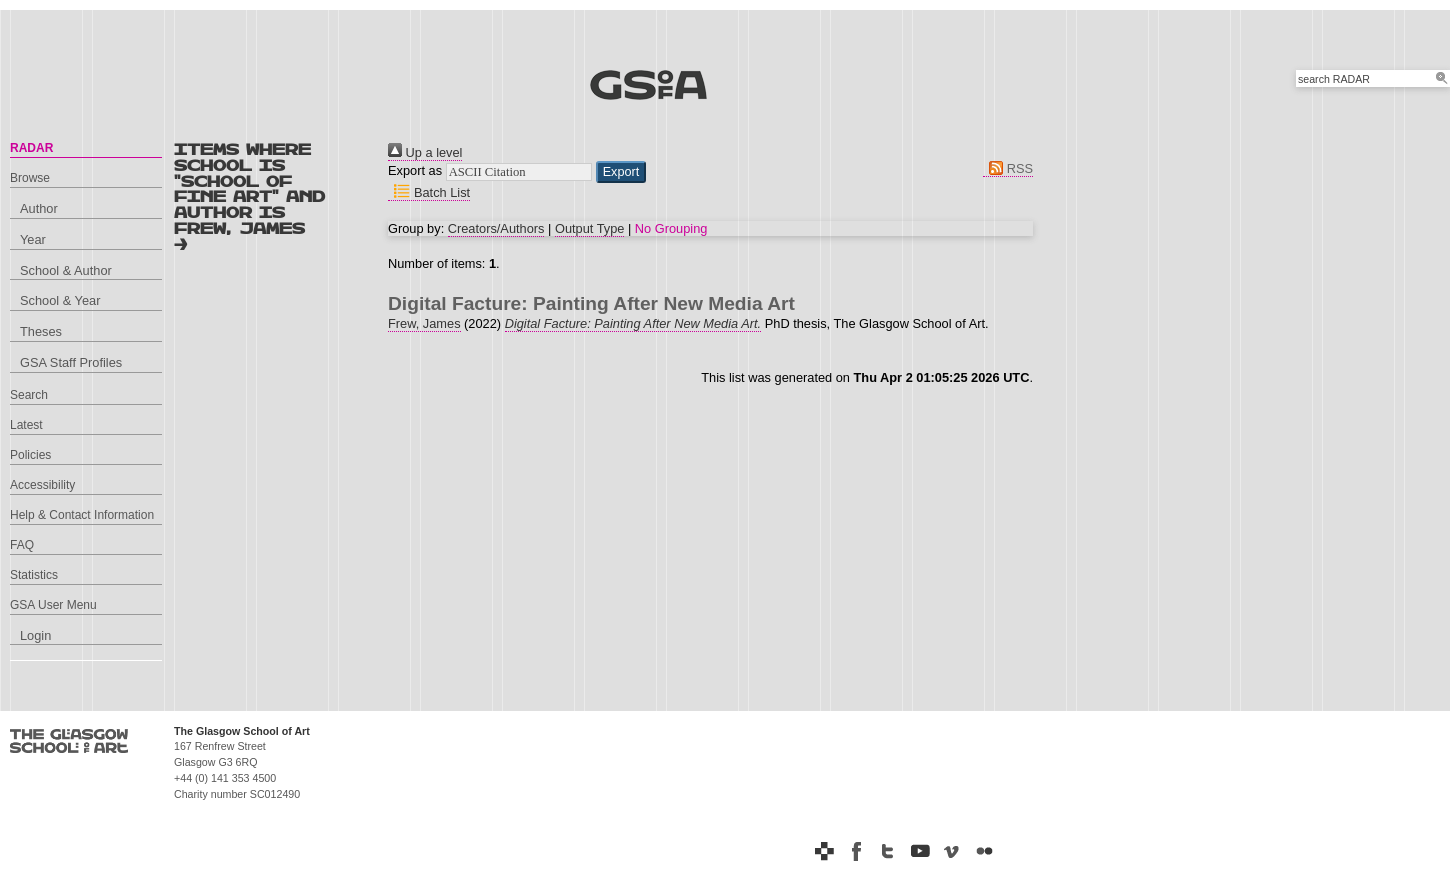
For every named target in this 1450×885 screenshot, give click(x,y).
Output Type (589, 228)
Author (39, 208)
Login (35, 635)
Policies (30, 455)
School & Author (66, 270)
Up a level (425, 152)
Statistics (34, 575)
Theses (41, 331)
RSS (1008, 168)
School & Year (60, 300)
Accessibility (42, 485)
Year (33, 239)
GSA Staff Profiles (71, 362)
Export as (415, 170)
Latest (26, 425)
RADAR (31, 148)
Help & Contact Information (82, 515)
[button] (621, 172)
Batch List (429, 192)
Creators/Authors (496, 228)
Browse (30, 178)
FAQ (22, 545)
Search (29, 395)
